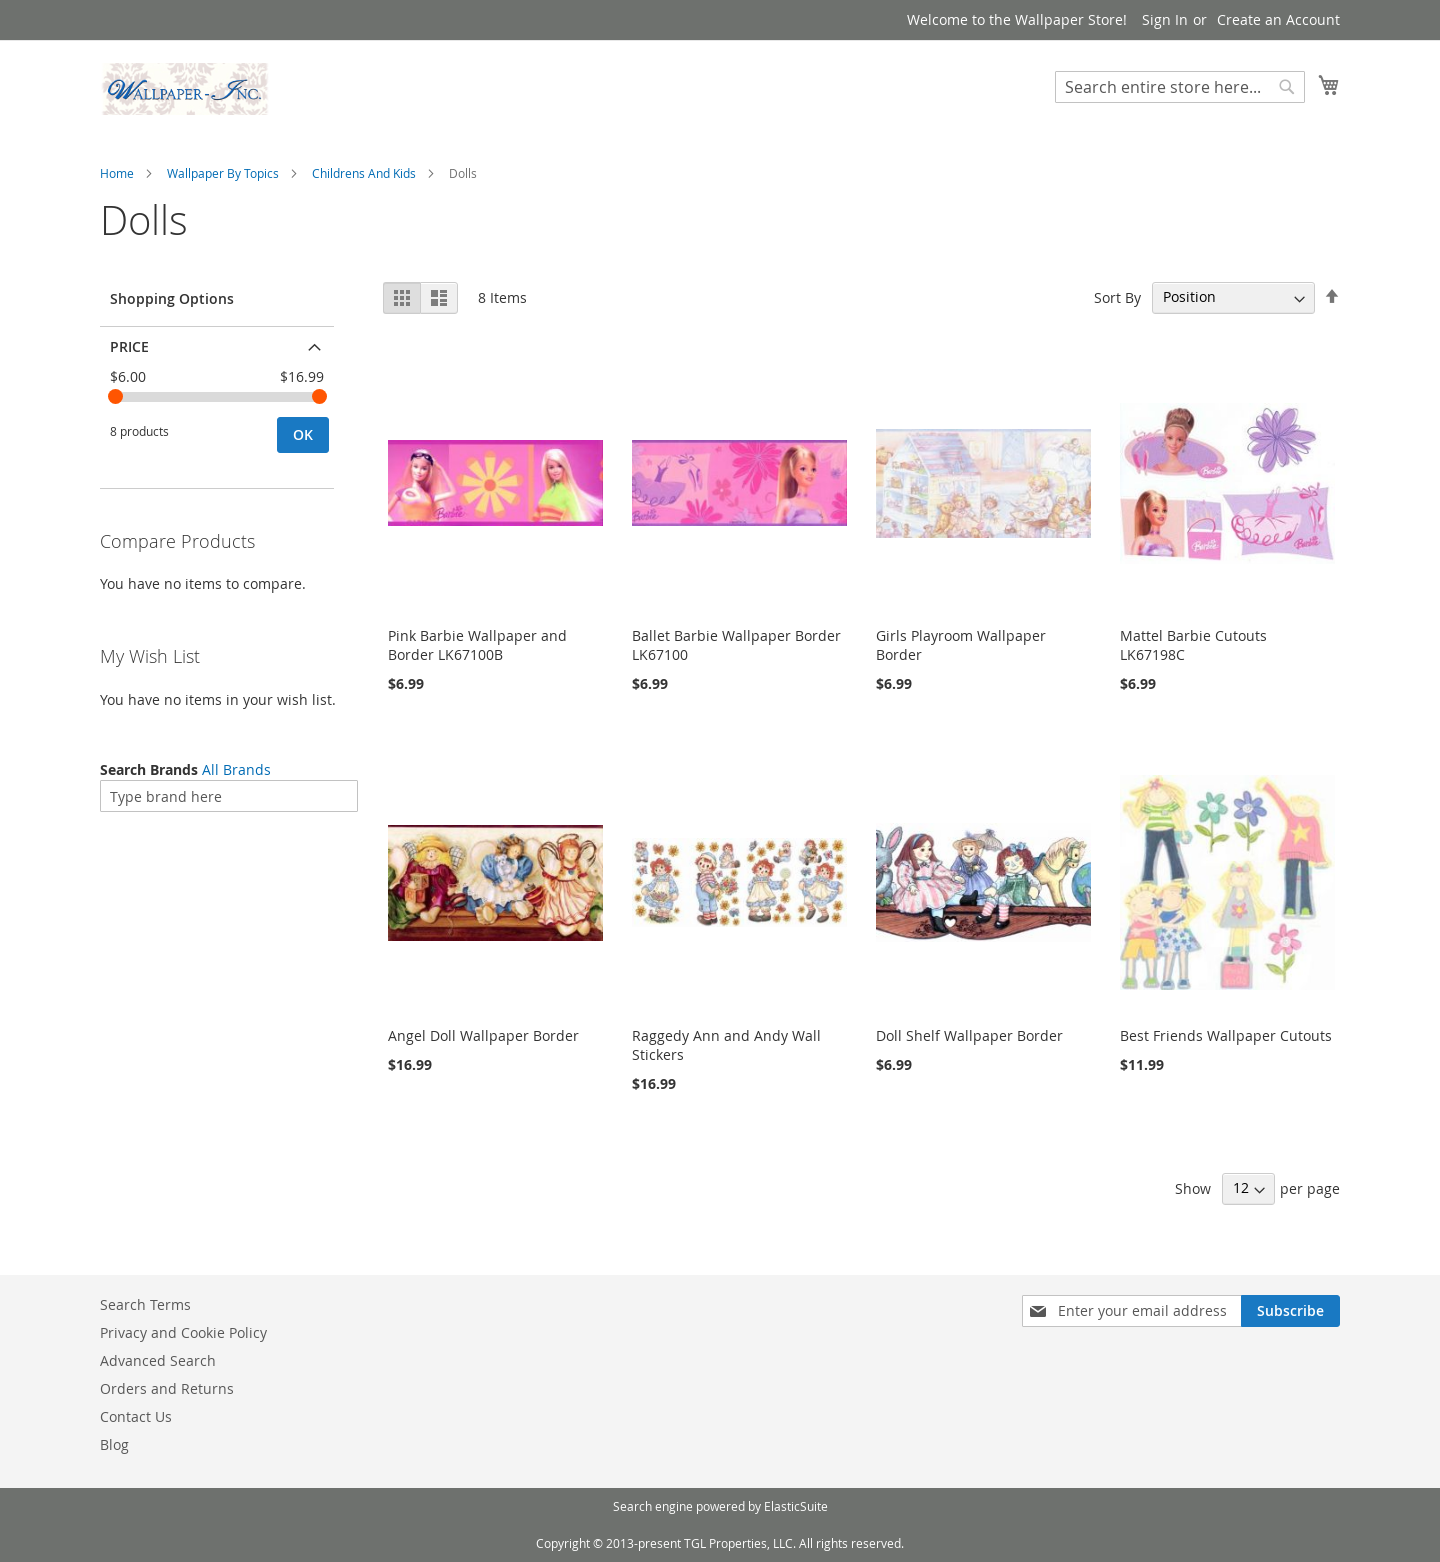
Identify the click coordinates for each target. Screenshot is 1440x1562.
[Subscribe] (1290, 1311)
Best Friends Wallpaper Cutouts (1226, 1035)
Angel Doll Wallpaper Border (483, 1035)
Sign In (1165, 19)
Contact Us (136, 1416)
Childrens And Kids (364, 173)
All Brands (236, 769)
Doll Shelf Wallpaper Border (969, 1035)
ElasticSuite (796, 1506)
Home (117, 173)
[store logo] (185, 89)
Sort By (1117, 296)
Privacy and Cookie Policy (183, 1332)
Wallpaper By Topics (223, 173)
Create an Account (1278, 19)
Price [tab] (129, 346)
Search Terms (145, 1304)
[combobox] (1180, 87)
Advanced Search (158, 1360)
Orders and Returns (167, 1388)
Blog (114, 1444)
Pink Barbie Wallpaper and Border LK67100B (477, 645)
